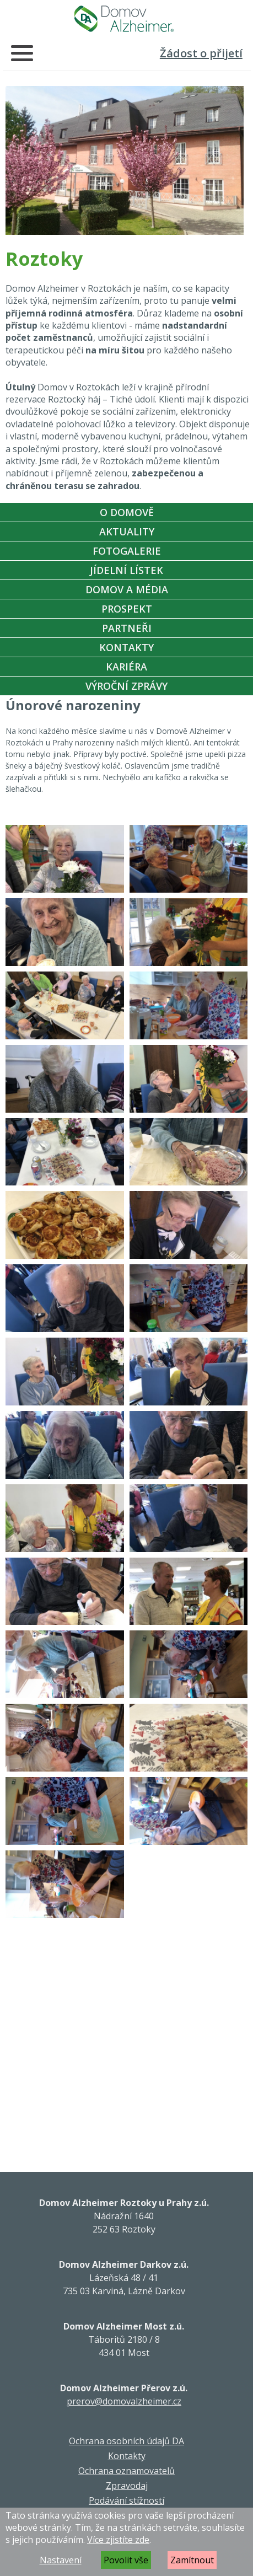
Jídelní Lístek (126, 570)
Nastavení (61, 2560)
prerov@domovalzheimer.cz (124, 2401)
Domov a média (126, 589)
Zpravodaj (127, 2486)
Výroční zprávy (126, 686)
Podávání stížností (126, 2500)
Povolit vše (126, 2560)
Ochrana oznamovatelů (126, 2471)
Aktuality (126, 531)
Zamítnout (192, 2560)
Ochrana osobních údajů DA (126, 2441)
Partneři (127, 628)
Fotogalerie (127, 550)
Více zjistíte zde (118, 2540)
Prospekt (126, 608)
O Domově (127, 512)
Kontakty (126, 647)
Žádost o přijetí (201, 53)
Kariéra (126, 666)
